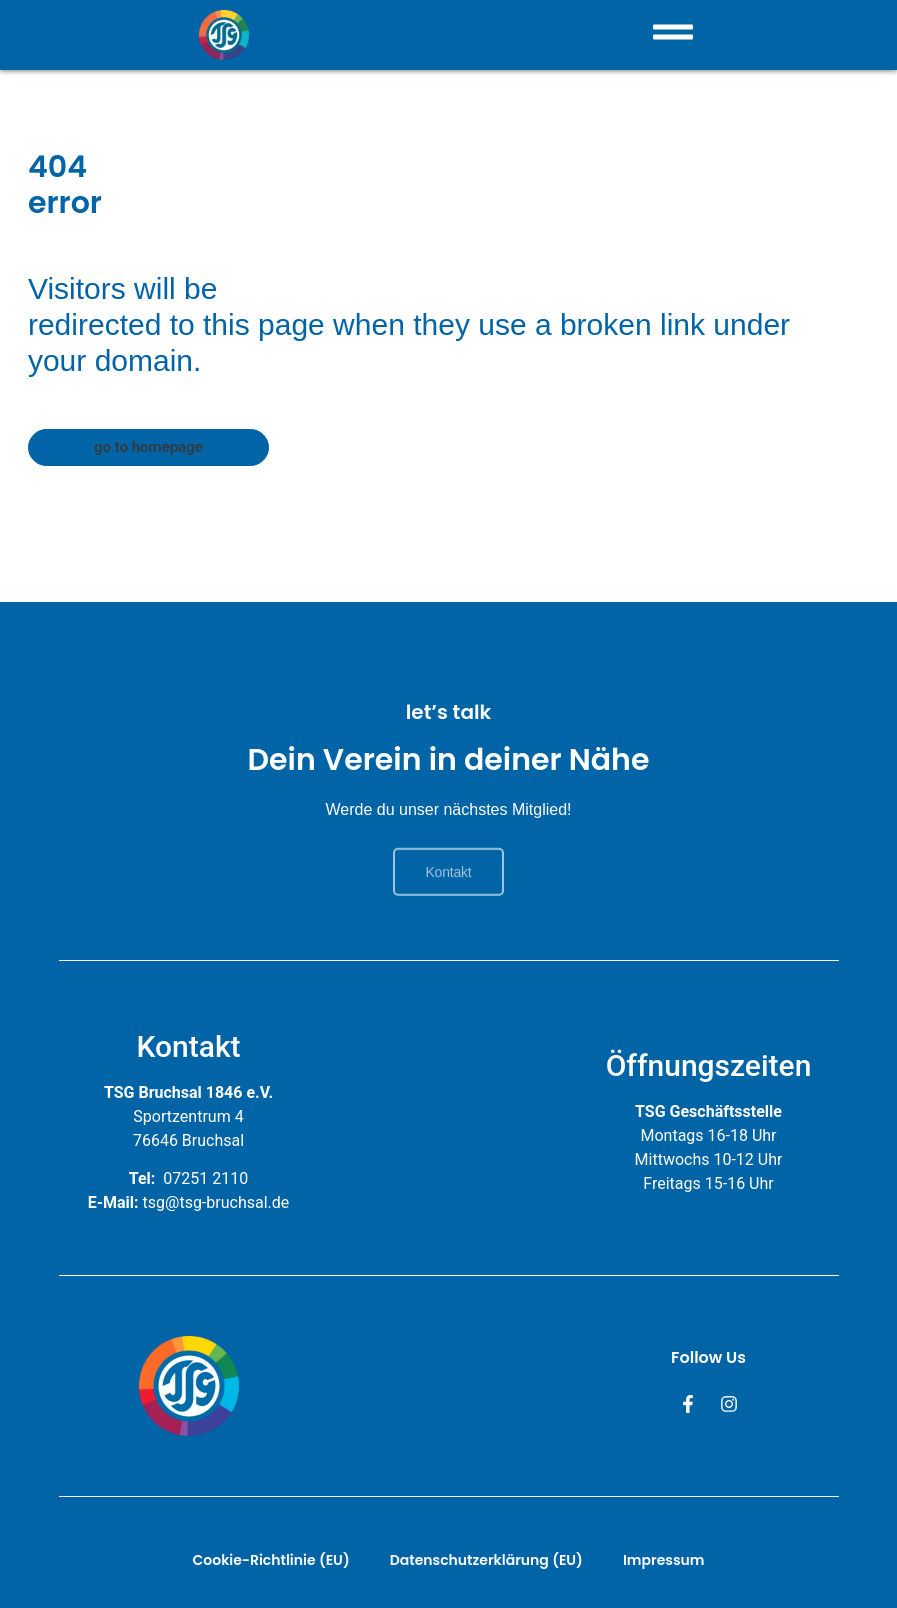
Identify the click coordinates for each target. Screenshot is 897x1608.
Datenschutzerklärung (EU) (486, 1560)
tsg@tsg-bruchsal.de (216, 1202)
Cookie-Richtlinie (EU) (271, 1560)
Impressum (664, 1560)
